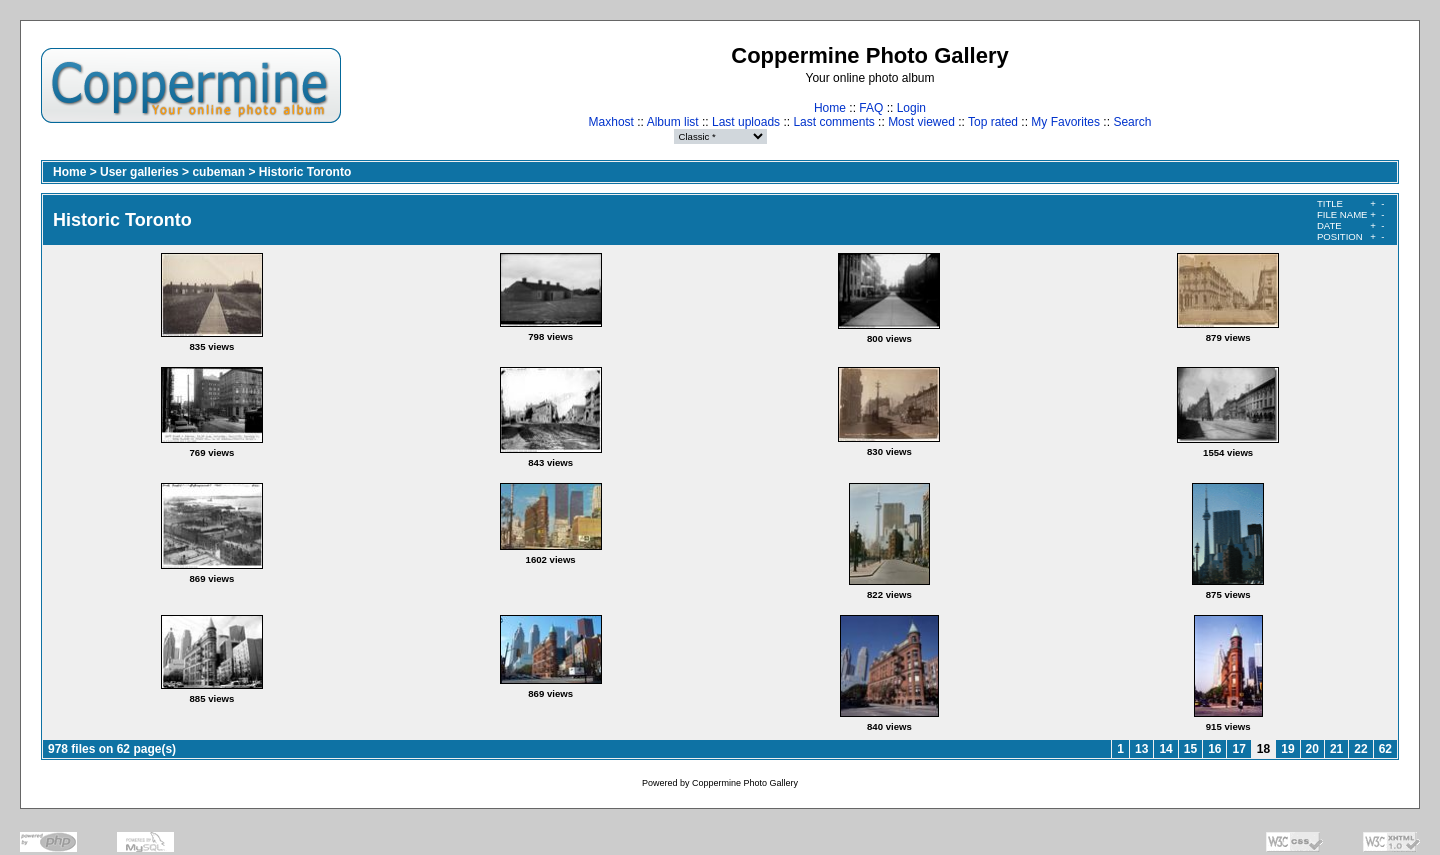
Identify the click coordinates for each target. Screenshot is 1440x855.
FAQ (871, 108)
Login (911, 108)
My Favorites (1065, 122)
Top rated (993, 122)
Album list (673, 122)
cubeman (218, 172)
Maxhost (611, 122)
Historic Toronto (305, 172)
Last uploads (746, 122)
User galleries (139, 172)
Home (830, 108)
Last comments (833, 122)
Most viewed (921, 122)
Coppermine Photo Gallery (745, 783)
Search (1132, 122)
